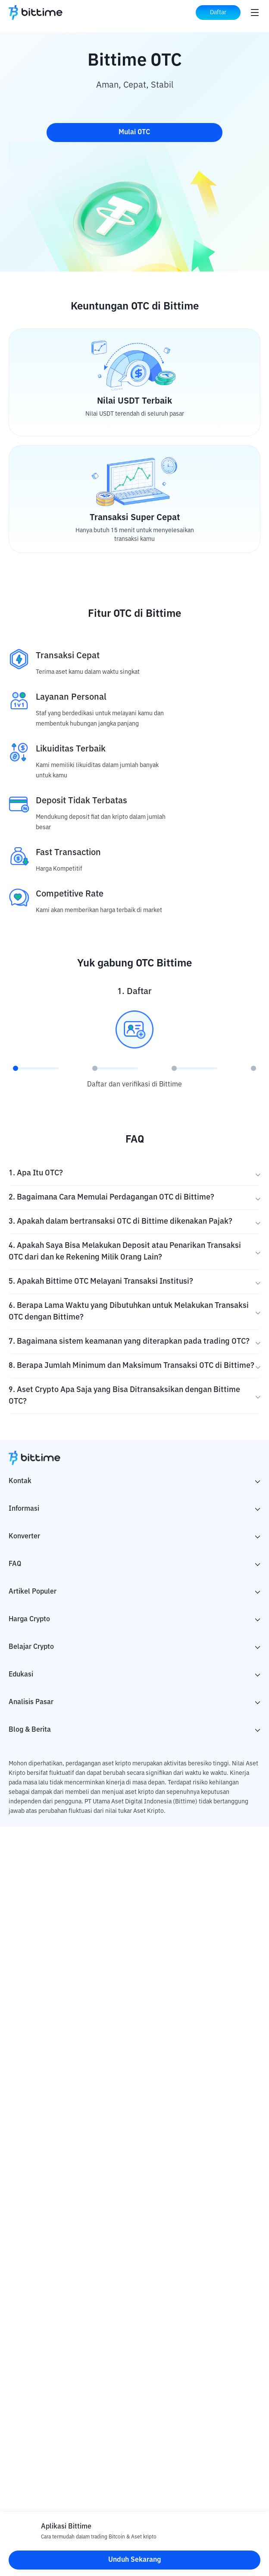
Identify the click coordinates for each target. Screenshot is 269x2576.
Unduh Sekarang (134, 2560)
